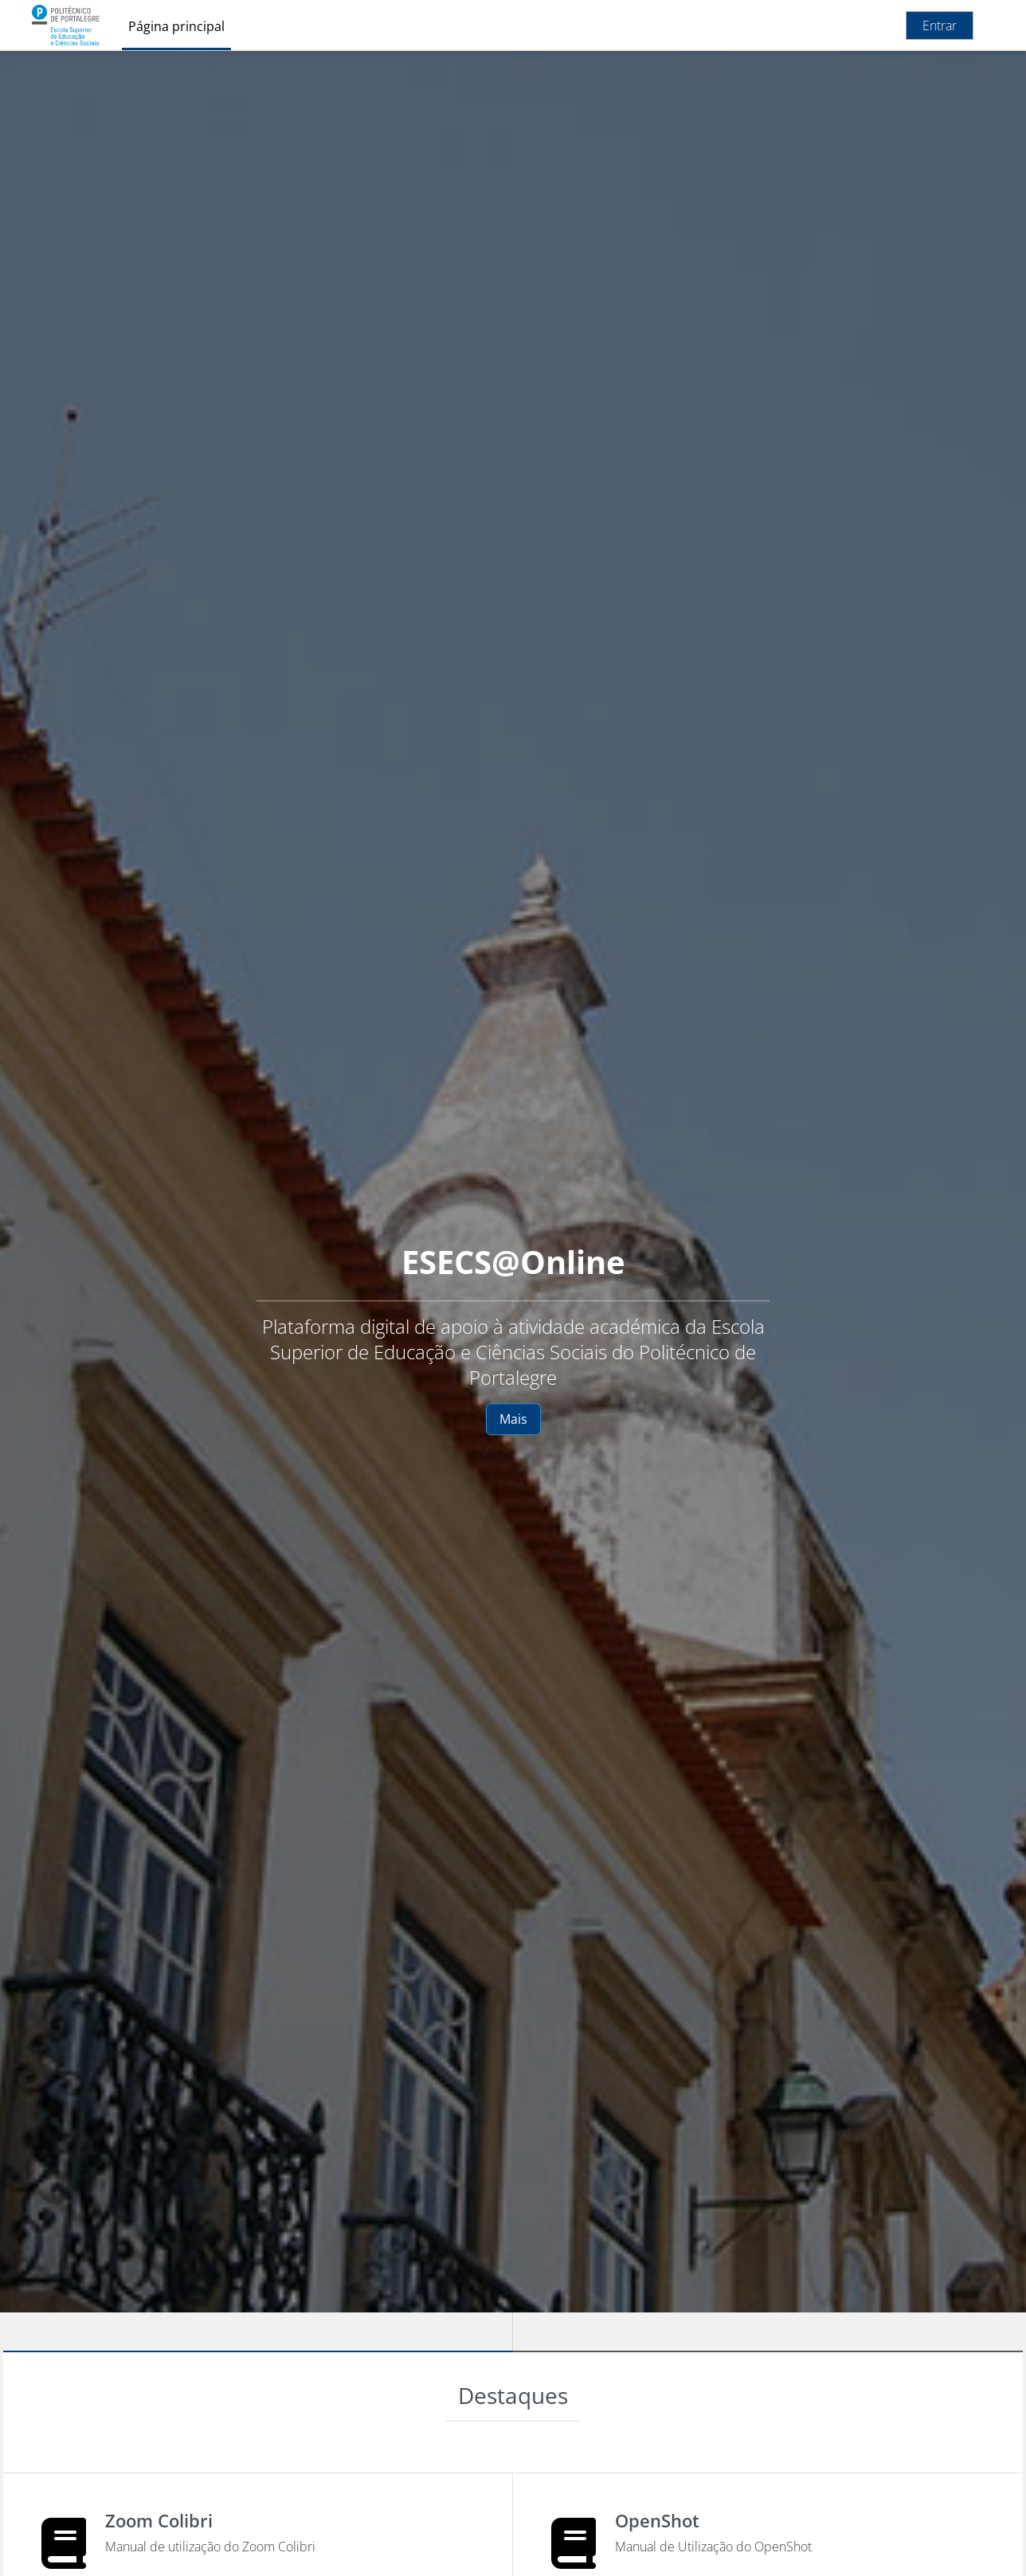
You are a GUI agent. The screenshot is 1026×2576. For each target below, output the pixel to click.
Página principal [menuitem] (176, 26)
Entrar (939, 25)
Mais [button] (513, 1419)
